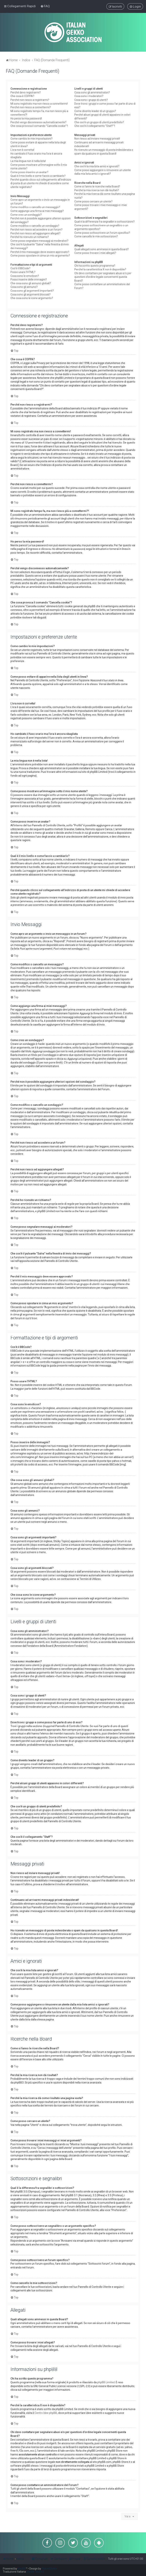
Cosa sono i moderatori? (88, 96)
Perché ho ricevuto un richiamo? (29, 236)
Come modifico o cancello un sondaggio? (34, 225)
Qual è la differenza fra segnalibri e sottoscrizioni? (104, 221)
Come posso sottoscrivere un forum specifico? (102, 232)
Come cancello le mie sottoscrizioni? (96, 236)
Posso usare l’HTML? (22, 272)
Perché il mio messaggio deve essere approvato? (39, 251)
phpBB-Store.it (35, 2571)
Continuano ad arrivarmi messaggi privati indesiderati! (99, 144)
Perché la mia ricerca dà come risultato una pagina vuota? (104, 195)
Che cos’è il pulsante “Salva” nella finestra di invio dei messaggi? (39, 246)
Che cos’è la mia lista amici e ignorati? (96, 166)
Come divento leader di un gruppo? (95, 111)
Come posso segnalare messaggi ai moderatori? (39, 240)
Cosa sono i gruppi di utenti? (91, 99)
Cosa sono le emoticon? (24, 275)
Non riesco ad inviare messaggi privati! (97, 138)
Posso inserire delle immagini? (28, 279)
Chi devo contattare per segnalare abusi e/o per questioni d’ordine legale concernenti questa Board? (102, 277)
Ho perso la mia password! (26, 118)
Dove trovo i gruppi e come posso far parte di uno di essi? (105, 105)
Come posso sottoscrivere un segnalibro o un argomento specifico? (101, 227)
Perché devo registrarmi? (25, 92)
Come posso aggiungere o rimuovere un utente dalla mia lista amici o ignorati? (102, 172)
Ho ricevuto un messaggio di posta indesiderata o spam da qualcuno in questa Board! (103, 151)
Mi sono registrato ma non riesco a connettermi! (39, 103)
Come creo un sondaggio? (26, 214)
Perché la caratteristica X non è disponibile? (100, 269)
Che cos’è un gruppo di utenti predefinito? (99, 122)
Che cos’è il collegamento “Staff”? (94, 125)
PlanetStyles (49, 2568)
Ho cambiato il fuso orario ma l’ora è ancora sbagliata (36, 155)
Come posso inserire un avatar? (29, 172)
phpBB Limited (106, 2382)
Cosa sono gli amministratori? (92, 92)
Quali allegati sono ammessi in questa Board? (101, 249)
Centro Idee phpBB (46, 2412)
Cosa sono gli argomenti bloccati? (30, 294)
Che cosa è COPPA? (22, 96)
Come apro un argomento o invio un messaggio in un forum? (40, 201)
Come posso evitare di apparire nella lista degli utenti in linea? (38, 144)
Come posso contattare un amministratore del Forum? (102, 286)
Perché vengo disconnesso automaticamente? (38, 122)
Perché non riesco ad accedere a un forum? (36, 229)
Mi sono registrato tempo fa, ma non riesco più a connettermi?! (39, 113)
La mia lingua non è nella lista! (28, 161)
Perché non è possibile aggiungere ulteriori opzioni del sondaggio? (40, 220)
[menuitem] (45, 6)
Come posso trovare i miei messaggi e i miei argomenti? (100, 207)
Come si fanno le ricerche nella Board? (97, 186)
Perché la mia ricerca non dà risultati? (96, 190)
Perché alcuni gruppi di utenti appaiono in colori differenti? (102, 116)
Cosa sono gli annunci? (24, 286)
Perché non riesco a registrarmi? (29, 99)
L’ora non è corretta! (22, 149)
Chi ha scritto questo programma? (94, 265)
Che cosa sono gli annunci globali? (30, 283)
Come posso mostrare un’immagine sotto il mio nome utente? (38, 166)
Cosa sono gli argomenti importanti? (32, 290)
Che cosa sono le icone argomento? (31, 298)
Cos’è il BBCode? (20, 268)
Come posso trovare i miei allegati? (95, 252)
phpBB (22, 2568)
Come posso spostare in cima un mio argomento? (40, 255)
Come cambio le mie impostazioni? (31, 138)
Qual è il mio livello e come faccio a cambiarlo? (38, 175)
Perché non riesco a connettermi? (30, 107)
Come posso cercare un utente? (93, 201)
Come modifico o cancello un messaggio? (35, 207)
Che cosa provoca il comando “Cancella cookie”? (39, 125)
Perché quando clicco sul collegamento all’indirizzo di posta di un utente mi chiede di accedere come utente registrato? (40, 183)
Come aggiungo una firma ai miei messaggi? (37, 210)
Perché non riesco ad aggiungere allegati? (35, 233)
